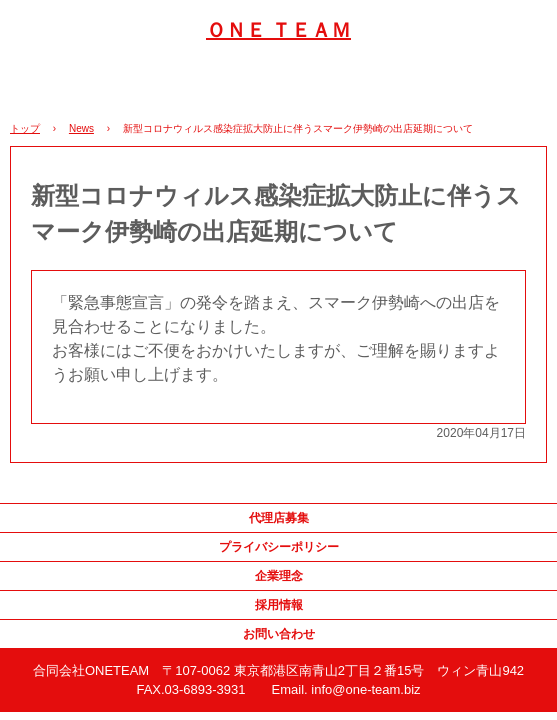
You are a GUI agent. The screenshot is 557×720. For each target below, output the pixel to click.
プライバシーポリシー (279, 547)
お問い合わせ (279, 634)
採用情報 (279, 605)
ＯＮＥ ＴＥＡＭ (278, 30)
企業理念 (279, 576)
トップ (25, 128)
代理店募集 (279, 518)
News (81, 128)
